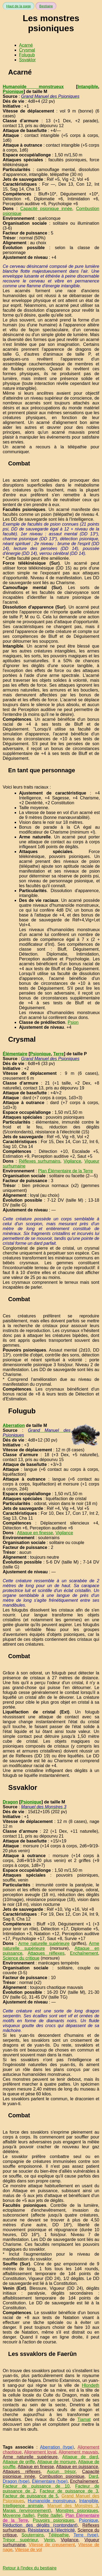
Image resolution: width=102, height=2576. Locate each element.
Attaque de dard (80, 2457)
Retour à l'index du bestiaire (30, 2568)
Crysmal (27, 50)
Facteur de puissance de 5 (30, 2496)
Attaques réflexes (46, 1953)
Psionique (13, 91)
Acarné (26, 45)
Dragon (10, 1802)
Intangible (88, 86)
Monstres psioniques (77, 2510)
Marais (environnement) (27, 2510)
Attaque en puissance (77, 2466)
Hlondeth (90, 2385)
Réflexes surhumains (39, 1161)
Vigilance (72, 1161)
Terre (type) (85, 2535)
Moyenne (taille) (18, 2515)
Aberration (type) (57, 2447)
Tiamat (84, 2419)
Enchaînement (84, 1953)
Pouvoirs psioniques (53, 2520)
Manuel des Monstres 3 (72, 2505)
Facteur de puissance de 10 (36, 2486)
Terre (58, 1053)
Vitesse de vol (28, 2549)
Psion (73, 1022)
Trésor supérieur (20, 2540)
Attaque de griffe (19, 2461)
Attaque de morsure (56, 2461)
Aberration (14, 1425)
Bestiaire (46, 6)
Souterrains (32, 2535)
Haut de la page (18, 6)
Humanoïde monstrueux (33, 86)
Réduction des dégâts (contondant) (40, 2525)
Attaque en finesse (35, 1532)
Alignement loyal (40, 2452)
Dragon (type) (16, 2481)
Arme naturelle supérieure (44, 1943)
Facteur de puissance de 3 (69, 2491)
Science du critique (21, 1958)
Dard (93, 2476)
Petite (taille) (50, 2515)
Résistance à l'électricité (51, 2530)
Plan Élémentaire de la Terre (65, 1171)
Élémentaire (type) (49, 2481)
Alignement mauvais (78, 2452)
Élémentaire (15, 1053)
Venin (49, 2540)
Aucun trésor (61, 2471)
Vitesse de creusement (52, 2544)
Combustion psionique (61, 2476)
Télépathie (58, 2535)
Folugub (27, 55)
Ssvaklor (27, 59)
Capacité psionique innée (46, 208)
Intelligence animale (23, 2505)
